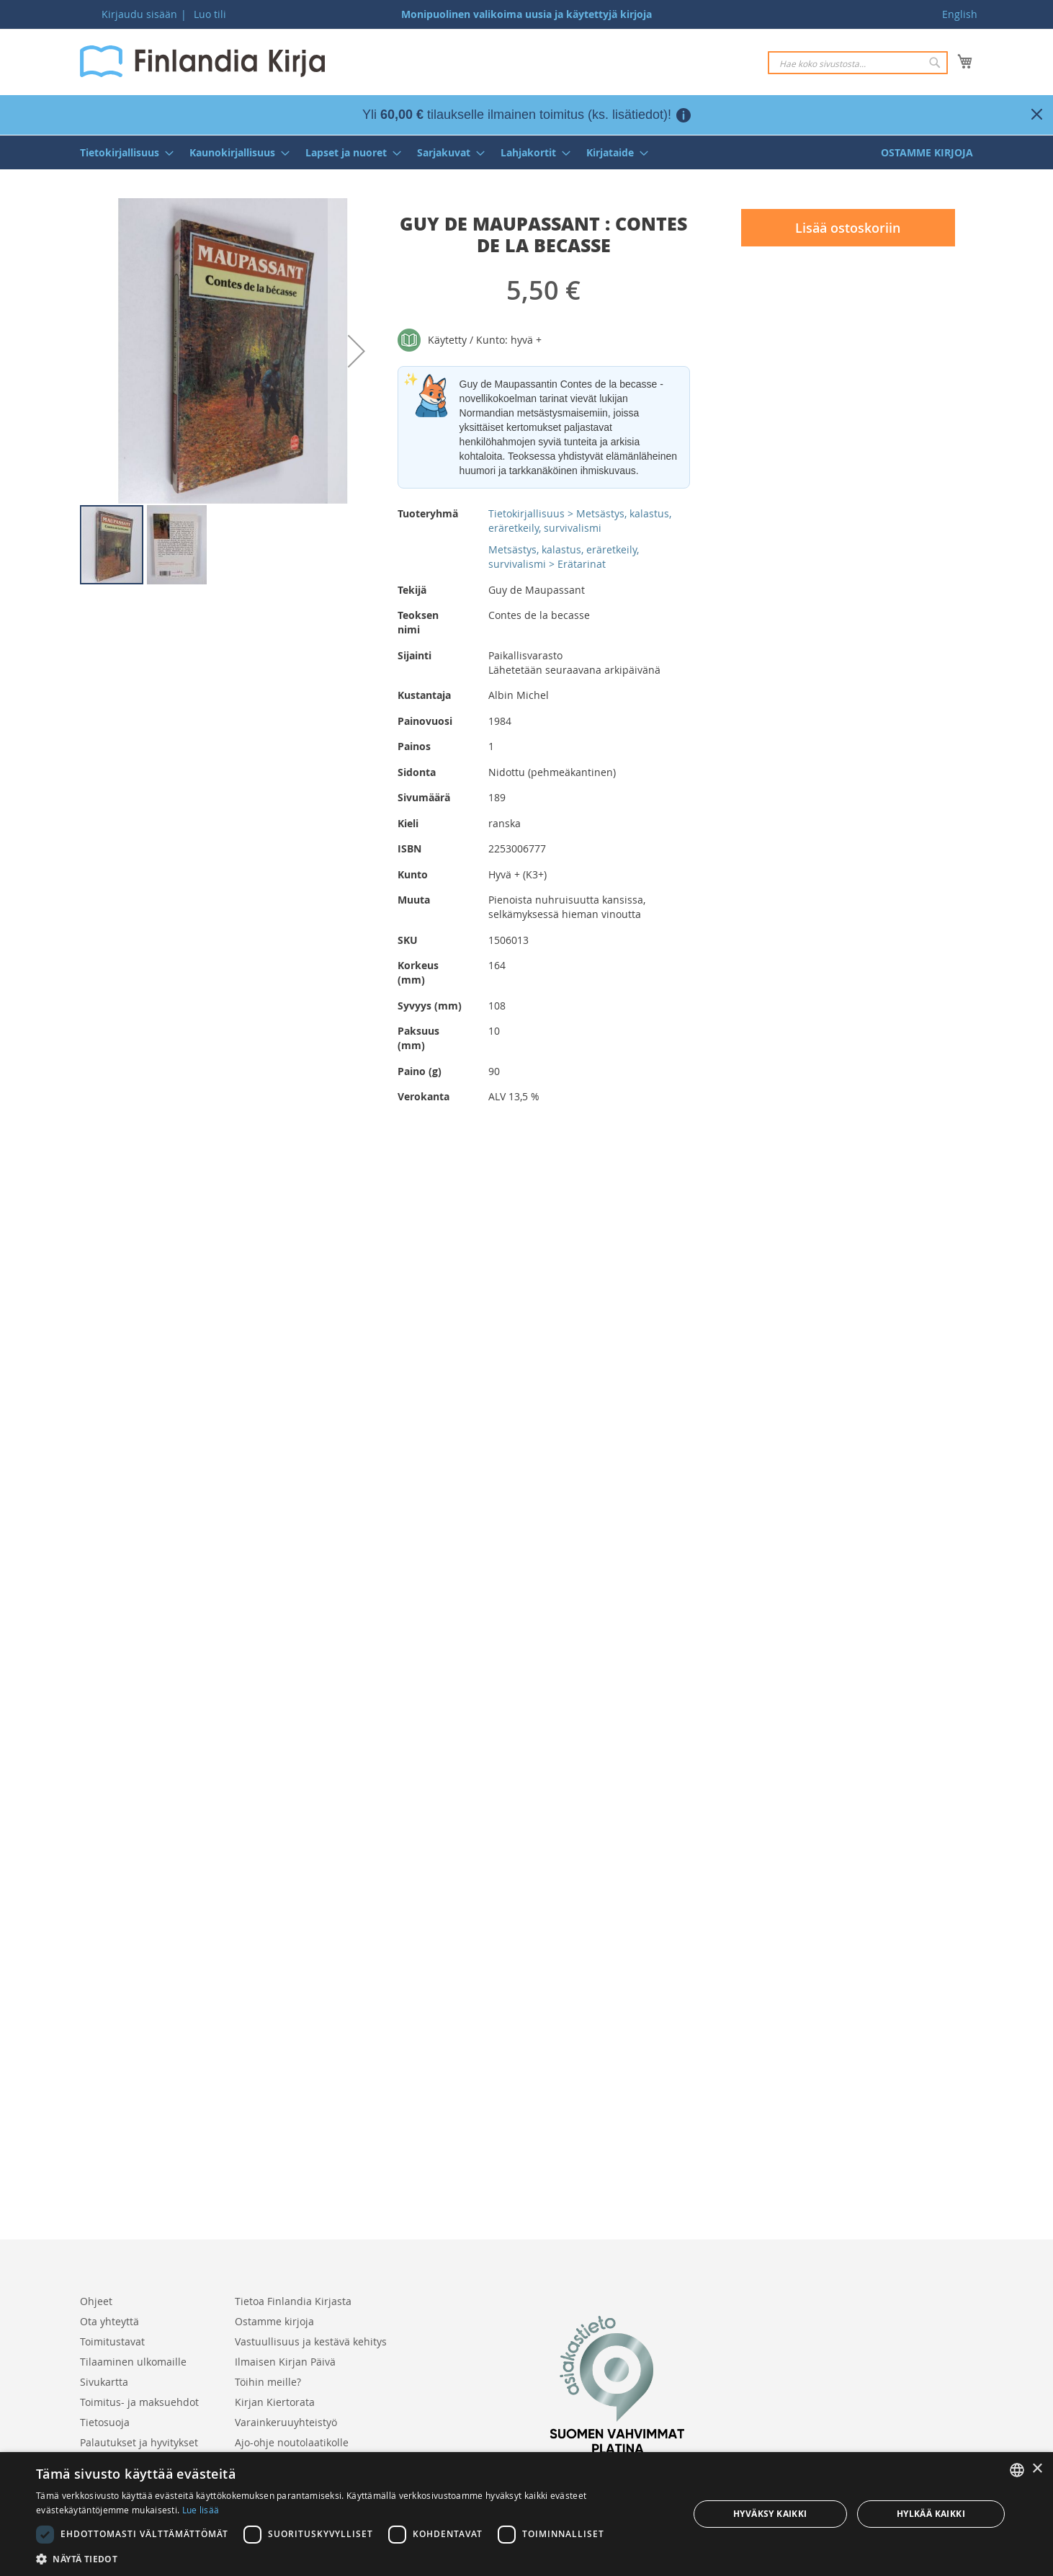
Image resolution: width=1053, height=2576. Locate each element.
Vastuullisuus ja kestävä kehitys (311, 2341)
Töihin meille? (268, 2382)
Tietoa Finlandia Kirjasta (293, 2301)
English (959, 14)
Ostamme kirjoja (274, 2321)
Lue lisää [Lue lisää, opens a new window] (201, 2509)
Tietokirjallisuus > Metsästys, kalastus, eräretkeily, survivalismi (579, 521)
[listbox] (1017, 2470)
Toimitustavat (112, 2341)
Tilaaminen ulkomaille (133, 2361)
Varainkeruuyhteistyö (286, 2422)
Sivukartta (104, 2382)
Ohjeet (96, 2301)
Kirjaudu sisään (139, 14)
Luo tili (210, 14)
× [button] (1036, 2469)
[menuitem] (122, 152)
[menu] (526, 152)
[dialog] (526, 2514)
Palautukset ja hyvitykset (139, 2442)
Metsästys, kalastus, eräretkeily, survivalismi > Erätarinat (563, 557)
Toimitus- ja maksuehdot (139, 2402)
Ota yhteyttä (109, 2321)
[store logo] (202, 61)
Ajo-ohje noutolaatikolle (292, 2442)
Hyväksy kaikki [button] (770, 2514)
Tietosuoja (105, 2422)
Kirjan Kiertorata (275, 2402)
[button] (356, 351)
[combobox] (858, 62)
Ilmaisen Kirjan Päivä (285, 2361)
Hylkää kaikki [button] (931, 2514)
